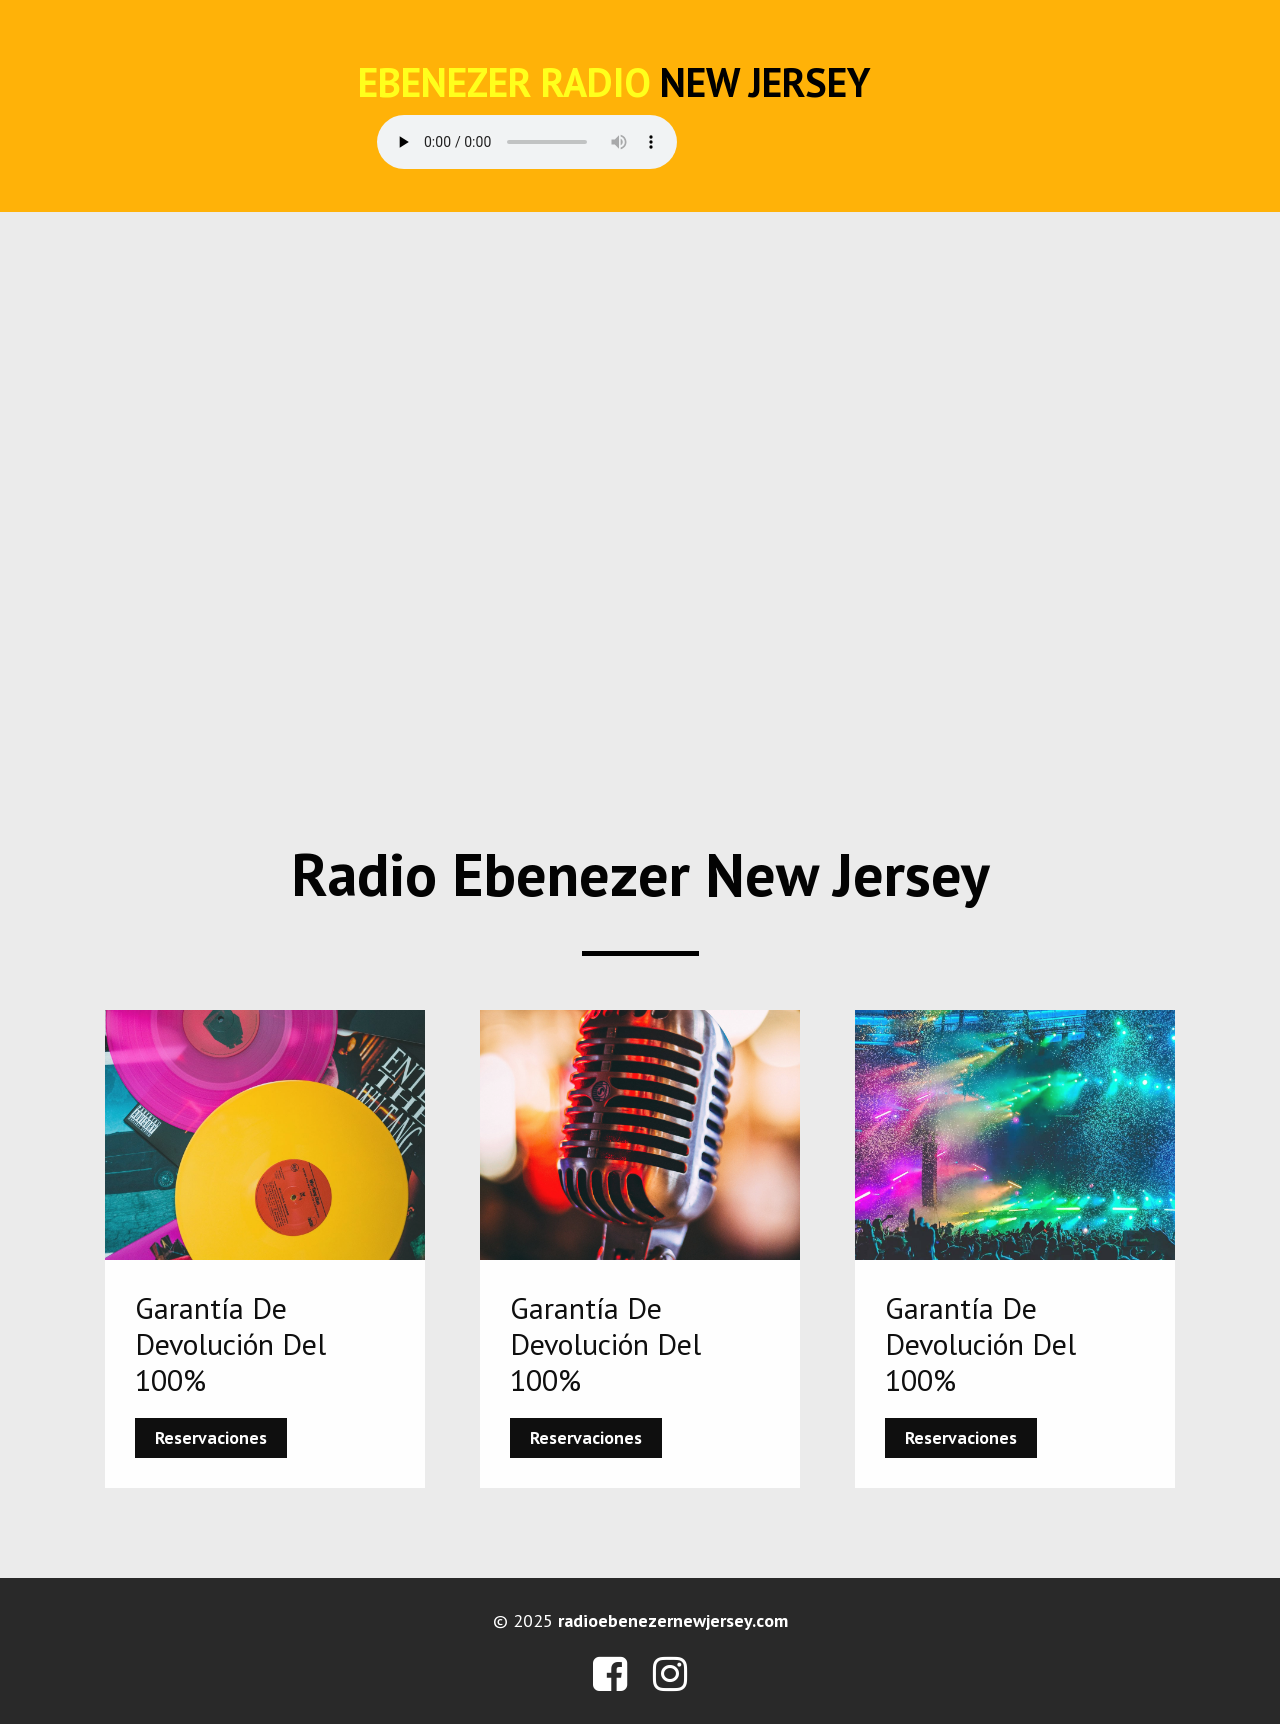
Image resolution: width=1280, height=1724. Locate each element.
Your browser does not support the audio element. (527, 142)
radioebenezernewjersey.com (673, 1620)
